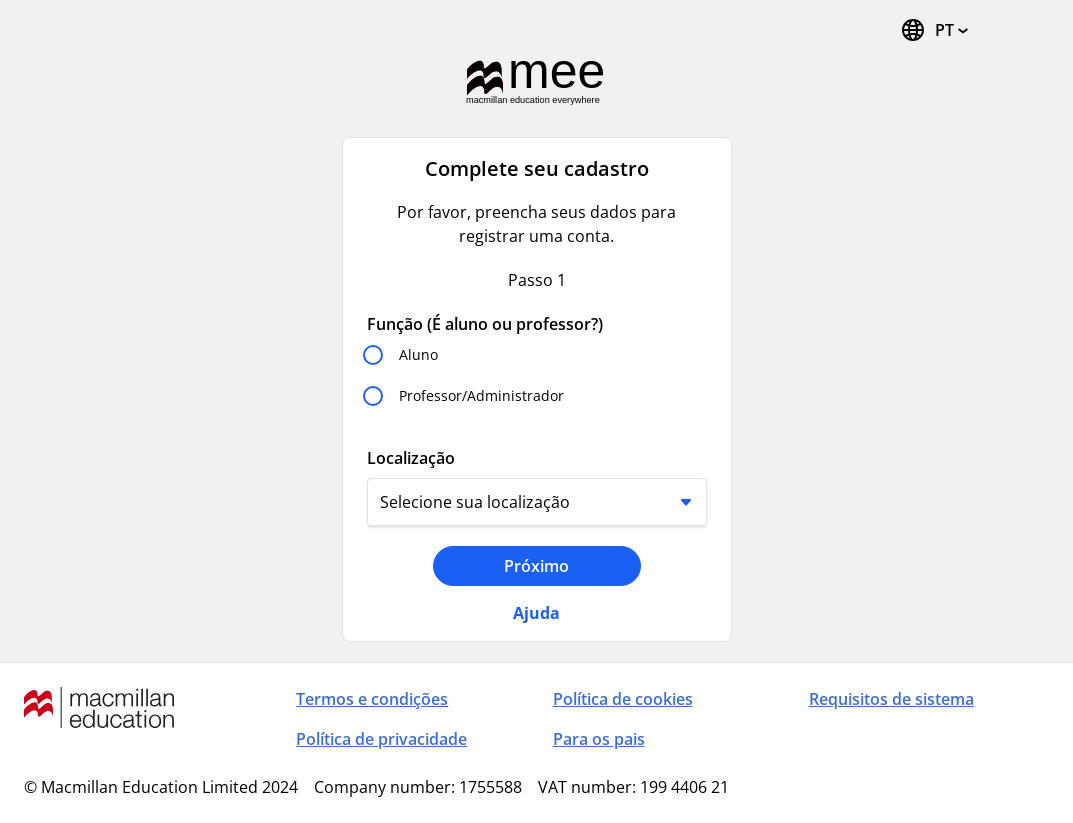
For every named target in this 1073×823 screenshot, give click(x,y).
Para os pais (599, 739)
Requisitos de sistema (891, 699)
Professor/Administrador (481, 395)
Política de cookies (623, 699)
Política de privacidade (381, 739)
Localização (411, 458)
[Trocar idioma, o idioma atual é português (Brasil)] (934, 30)
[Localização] (537, 502)
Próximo (536, 566)
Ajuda (536, 613)
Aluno (418, 354)
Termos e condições (372, 699)
